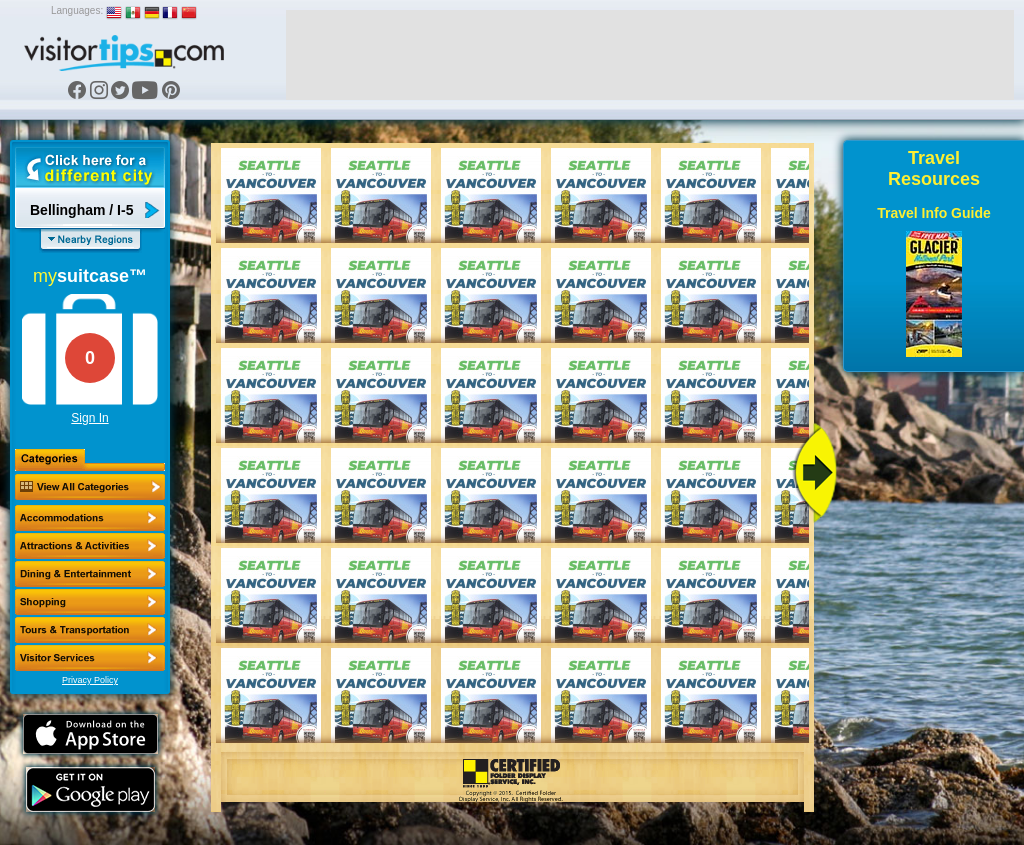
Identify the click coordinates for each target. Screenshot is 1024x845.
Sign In (89, 418)
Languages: (77, 10)
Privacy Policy (90, 680)
